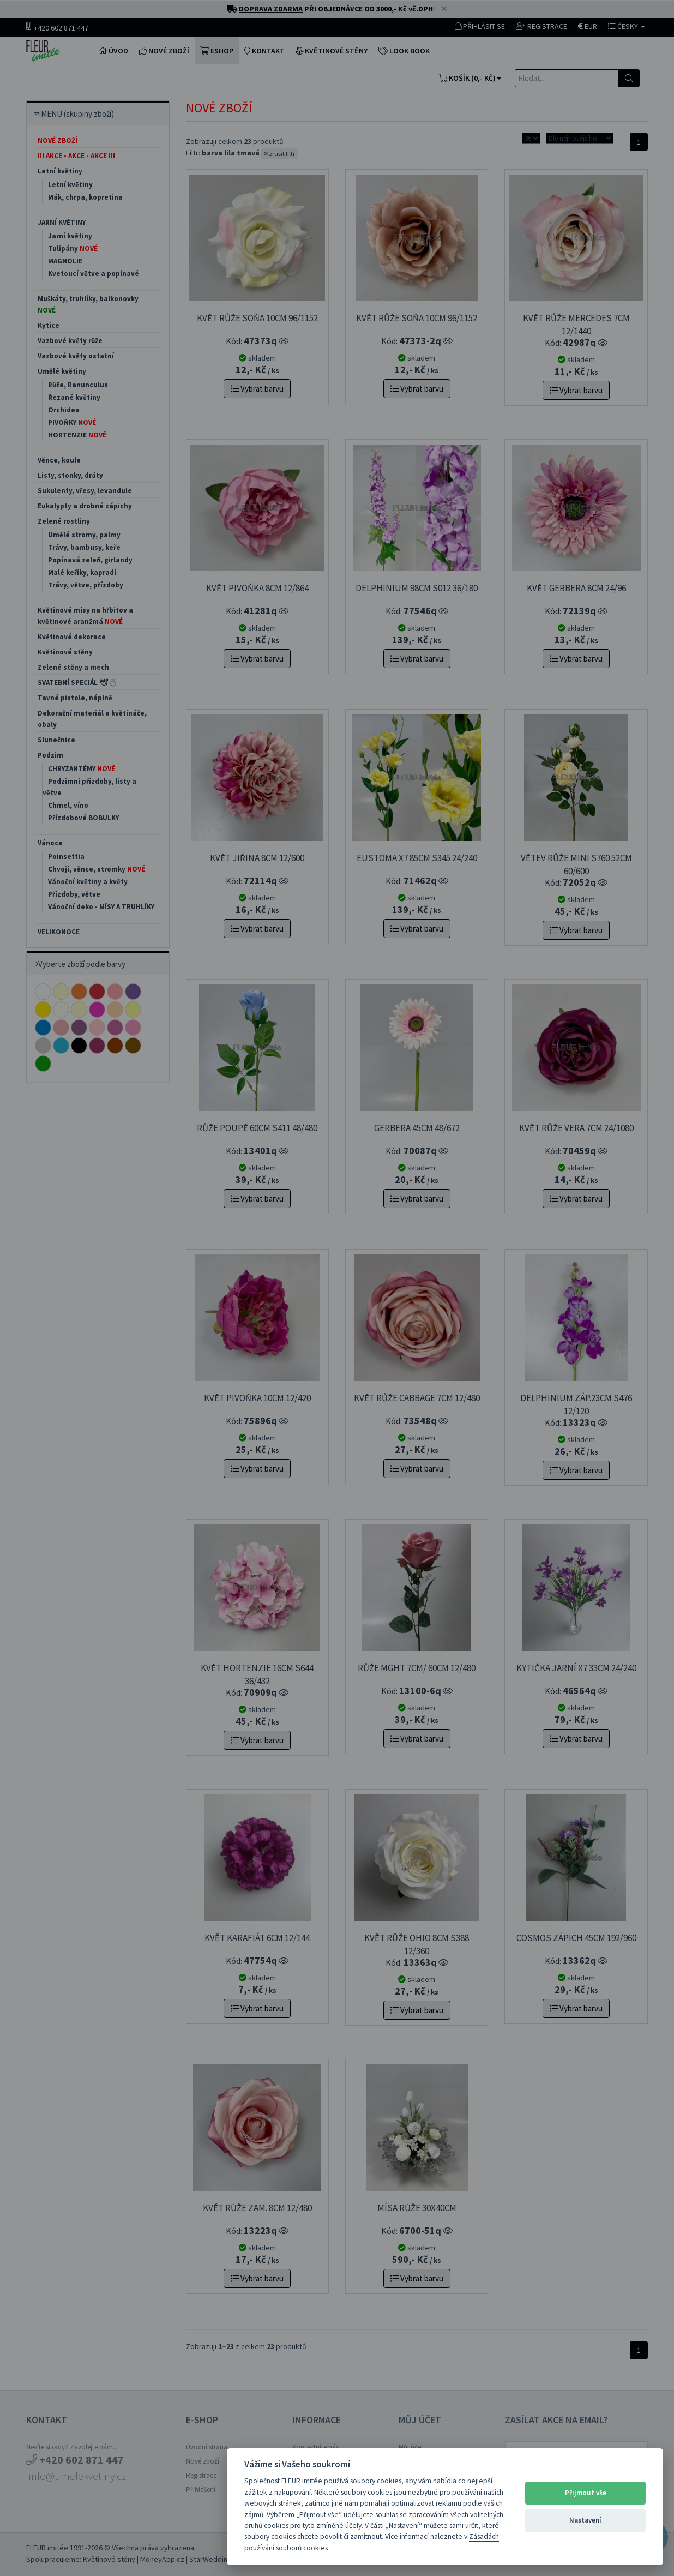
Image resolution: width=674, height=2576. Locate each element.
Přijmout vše (585, 2492)
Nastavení (585, 2520)
